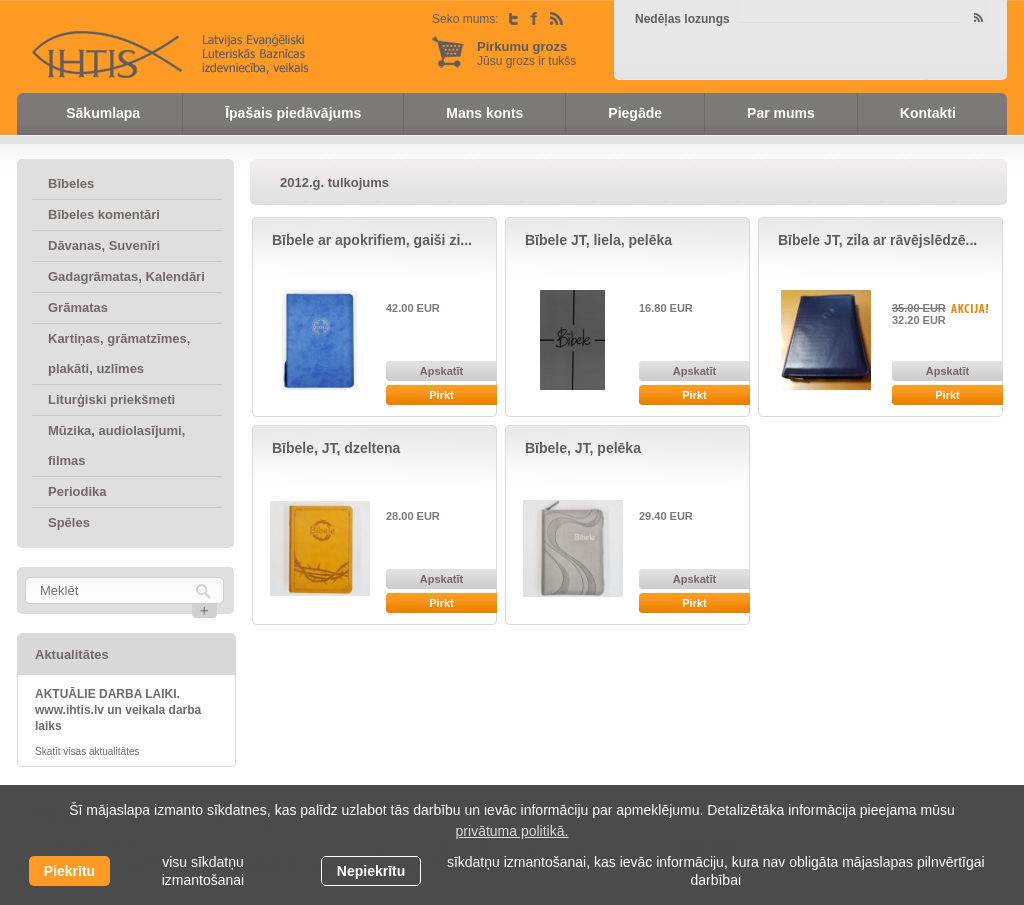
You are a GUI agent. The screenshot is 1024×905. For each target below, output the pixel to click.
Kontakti (928, 113)
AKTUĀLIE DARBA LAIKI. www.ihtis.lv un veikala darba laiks (118, 710)
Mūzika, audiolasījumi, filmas (116, 445)
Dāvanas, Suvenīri (104, 245)
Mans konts (484, 113)
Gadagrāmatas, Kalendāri (126, 276)
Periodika (77, 491)
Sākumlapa (103, 113)
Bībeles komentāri (104, 214)
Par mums (781, 113)
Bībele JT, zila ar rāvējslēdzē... (877, 240)
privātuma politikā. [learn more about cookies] (512, 831)
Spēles (69, 522)
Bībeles (71, 183)
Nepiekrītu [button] (371, 871)
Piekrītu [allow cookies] (69, 871)
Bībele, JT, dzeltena (336, 448)
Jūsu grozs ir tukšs (526, 53)
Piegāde (635, 113)
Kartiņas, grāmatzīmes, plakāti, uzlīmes (119, 353)
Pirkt (441, 395)
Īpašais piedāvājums (293, 113)
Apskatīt (441, 371)
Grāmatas (78, 307)
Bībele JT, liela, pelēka (598, 240)
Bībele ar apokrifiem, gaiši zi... (372, 240)
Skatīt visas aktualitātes (87, 751)
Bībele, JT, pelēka (583, 448)
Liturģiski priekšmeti (111, 399)
